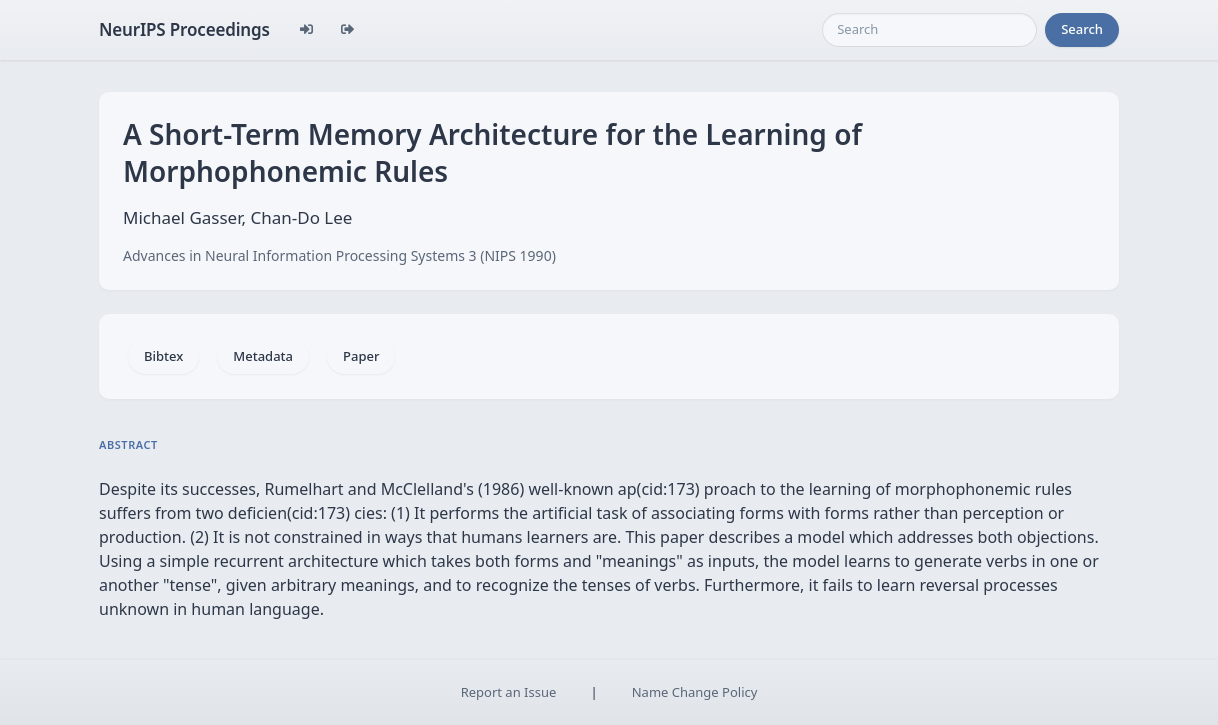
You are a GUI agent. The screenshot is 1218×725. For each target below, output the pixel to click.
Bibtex (163, 356)
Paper (361, 356)
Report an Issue (509, 692)
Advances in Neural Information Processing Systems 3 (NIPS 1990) (339, 255)
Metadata (263, 356)
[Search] (929, 30)
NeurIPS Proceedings (184, 29)
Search (1082, 29)
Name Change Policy (695, 692)
